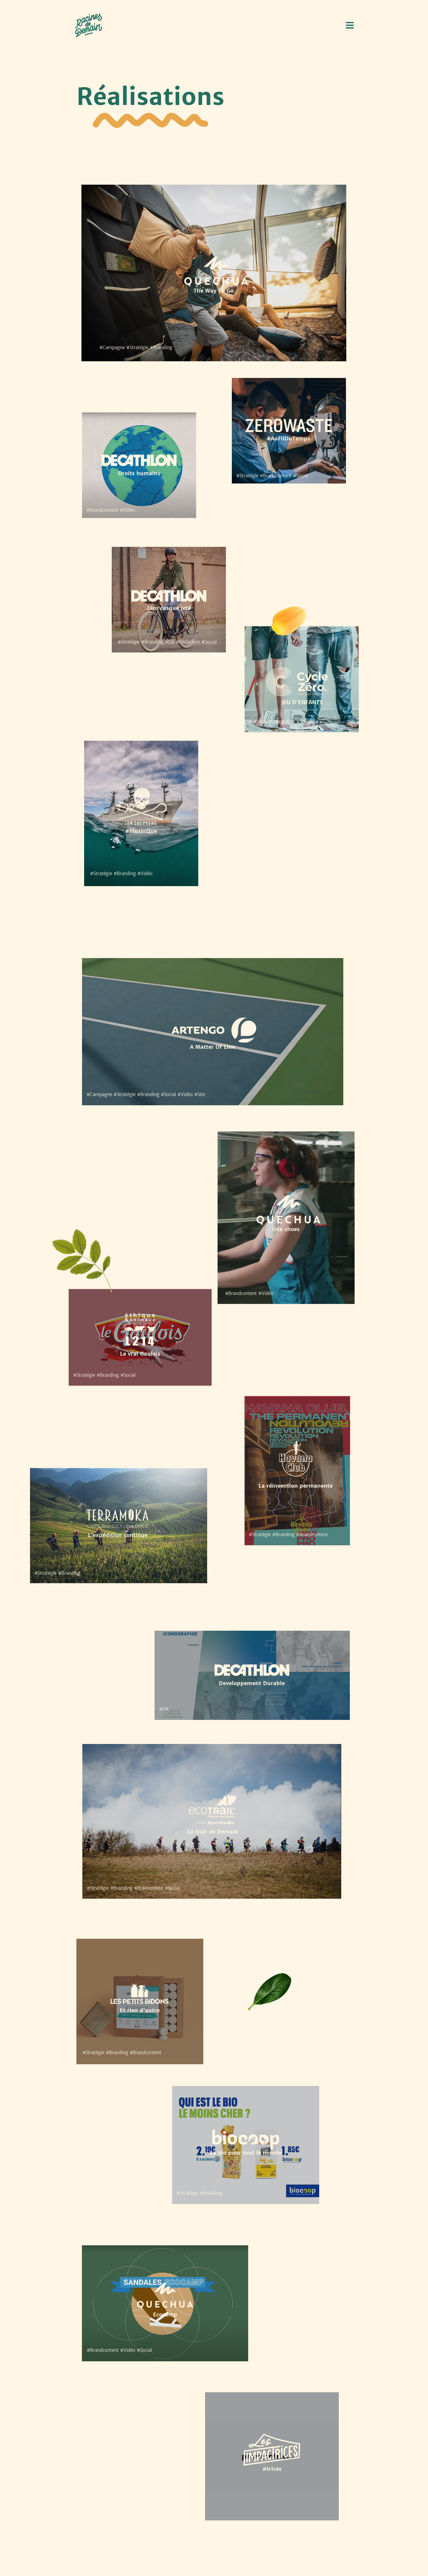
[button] (349, 25)
